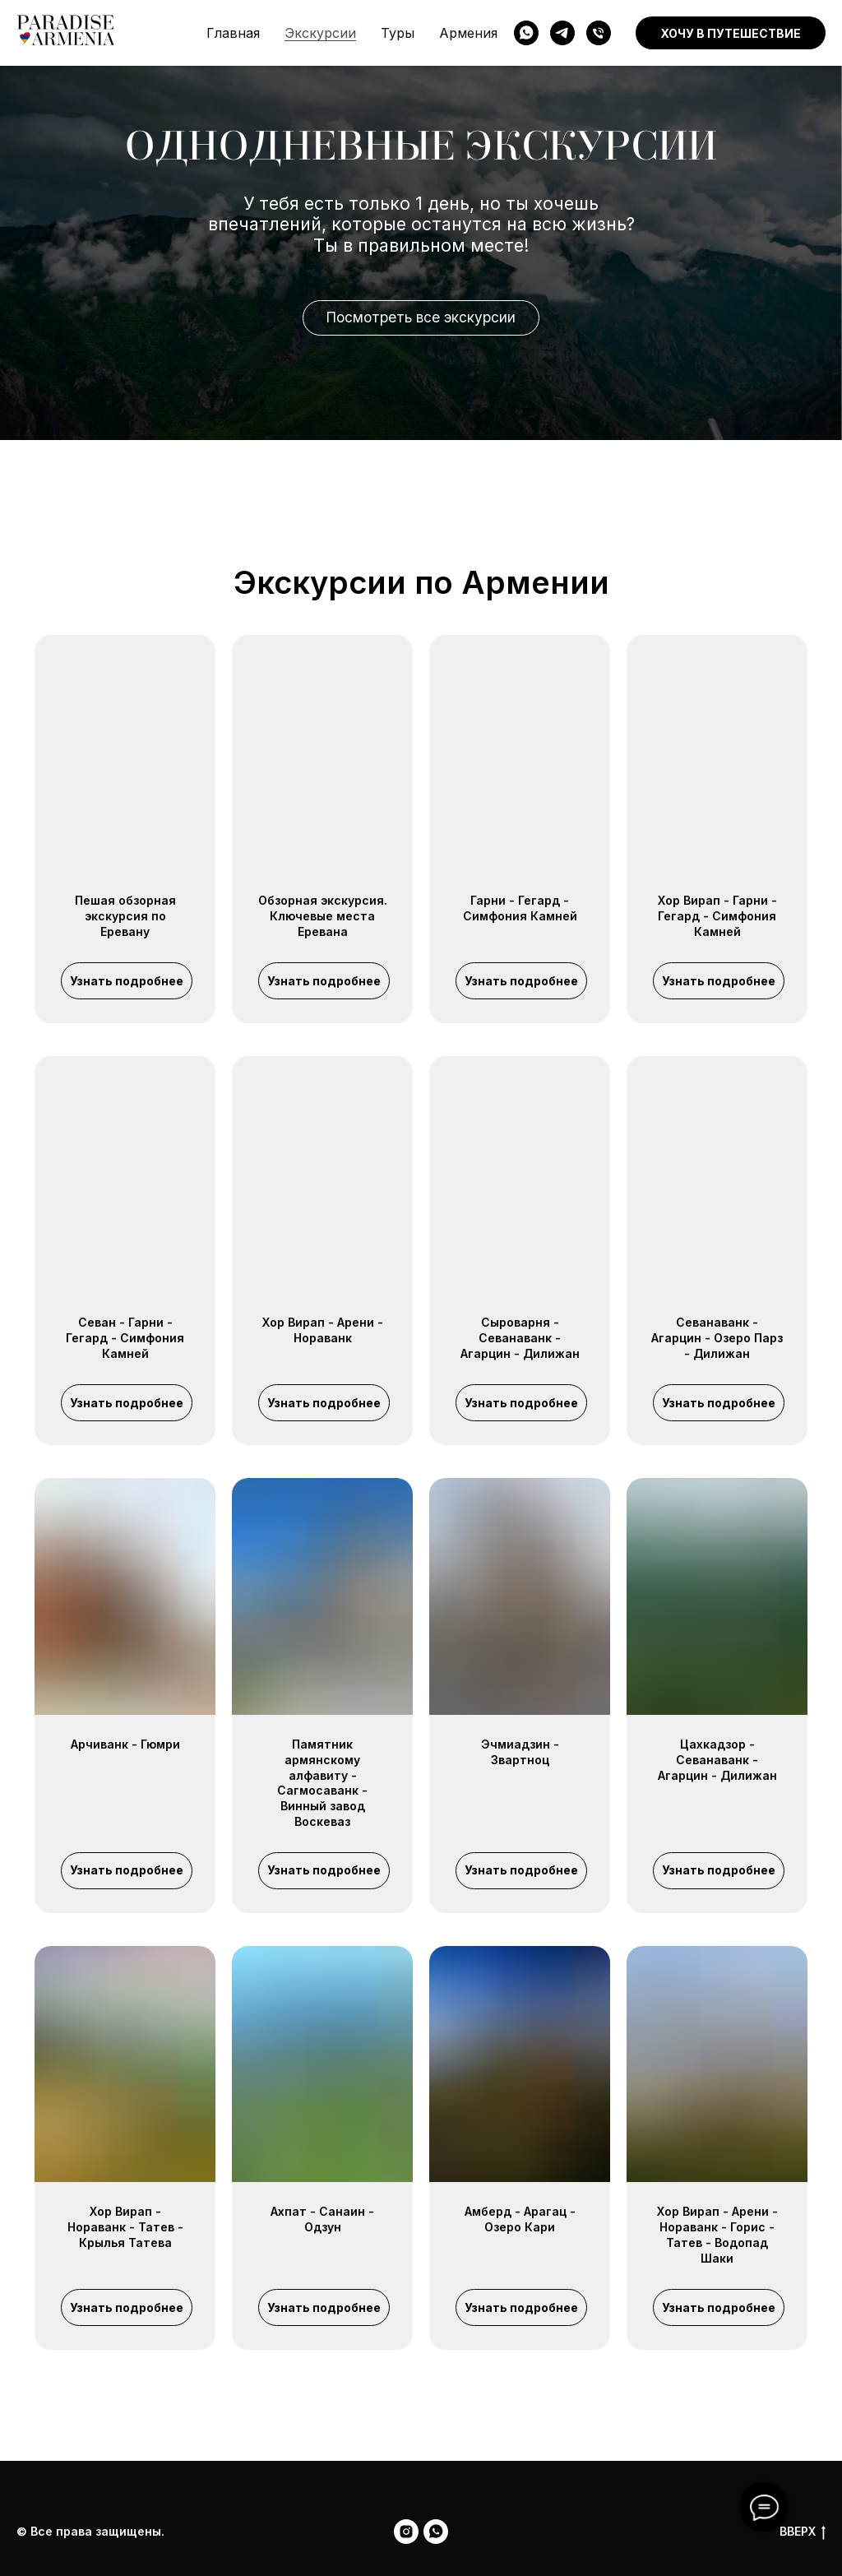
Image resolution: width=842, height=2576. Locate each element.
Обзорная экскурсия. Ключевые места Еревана (322, 915)
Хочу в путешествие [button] (730, 33)
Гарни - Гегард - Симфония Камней (520, 908)
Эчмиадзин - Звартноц (520, 1752)
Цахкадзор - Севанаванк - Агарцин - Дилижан (717, 1759)
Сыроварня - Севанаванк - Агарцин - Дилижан (520, 1337)
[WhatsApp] (526, 33)
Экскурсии (320, 33)
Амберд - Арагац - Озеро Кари (520, 2219)
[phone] (598, 33)
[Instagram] (406, 2531)
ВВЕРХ (803, 2532)
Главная (233, 33)
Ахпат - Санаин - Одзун (322, 2219)
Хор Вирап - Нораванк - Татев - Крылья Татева (125, 2226)
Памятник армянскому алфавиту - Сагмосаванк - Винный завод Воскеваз (322, 1782)
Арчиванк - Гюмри (125, 1744)
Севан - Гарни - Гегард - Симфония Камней (125, 1337)
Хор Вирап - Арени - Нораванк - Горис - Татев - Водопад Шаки (717, 2234)
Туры (397, 33)
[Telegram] (562, 33)
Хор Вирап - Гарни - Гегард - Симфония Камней (717, 915)
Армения (468, 33)
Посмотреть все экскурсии (421, 317)
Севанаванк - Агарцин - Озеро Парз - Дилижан (717, 1337)
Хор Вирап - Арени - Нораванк (322, 1330)
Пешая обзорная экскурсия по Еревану (125, 915)
